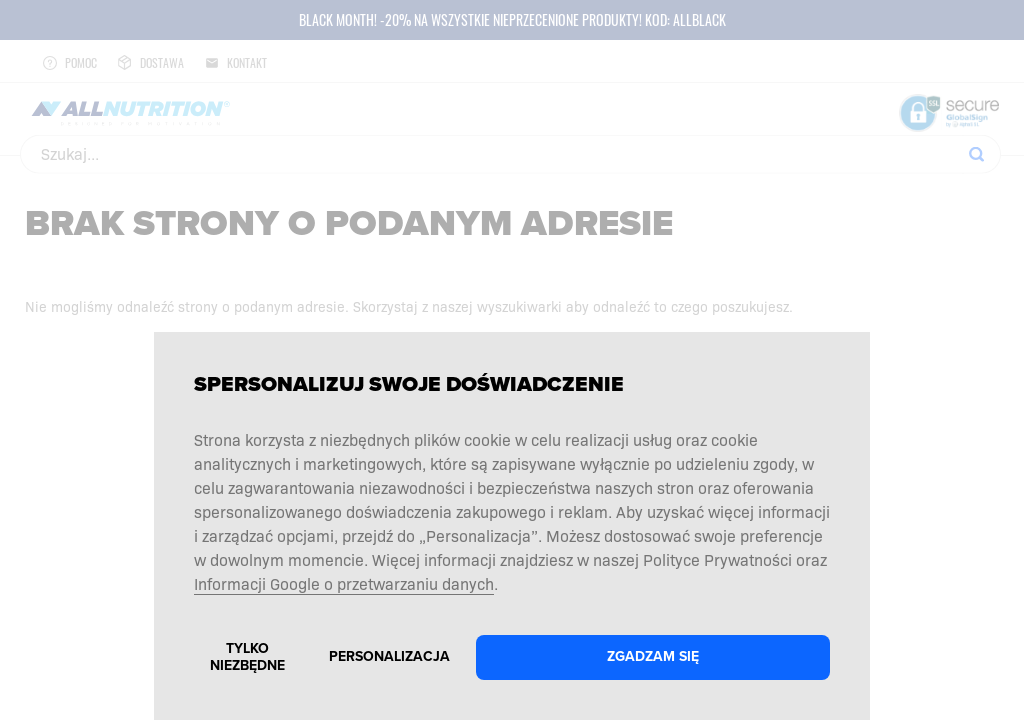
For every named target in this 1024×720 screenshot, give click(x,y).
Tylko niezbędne (247, 657)
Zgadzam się (653, 656)
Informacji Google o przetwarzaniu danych (344, 583)
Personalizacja (389, 656)
